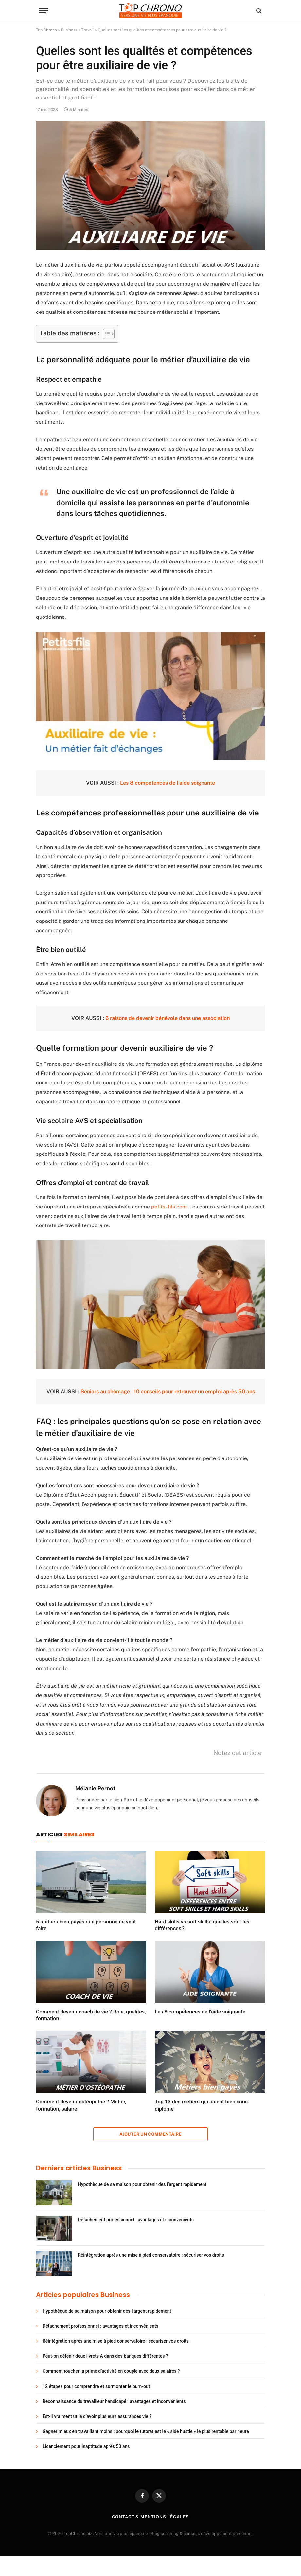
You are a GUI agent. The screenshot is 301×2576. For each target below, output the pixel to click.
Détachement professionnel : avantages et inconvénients (136, 2219)
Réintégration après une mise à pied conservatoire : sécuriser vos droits (151, 2255)
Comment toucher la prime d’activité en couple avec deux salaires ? (111, 2371)
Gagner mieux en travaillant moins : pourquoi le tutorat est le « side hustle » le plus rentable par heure (146, 2431)
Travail (87, 30)
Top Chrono (46, 30)
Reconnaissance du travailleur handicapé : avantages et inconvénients (114, 2401)
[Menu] (43, 10)
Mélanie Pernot (95, 1788)
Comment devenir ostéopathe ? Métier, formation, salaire (81, 2105)
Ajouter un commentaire (150, 2134)
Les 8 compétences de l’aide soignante (167, 783)
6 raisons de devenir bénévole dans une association (167, 1018)
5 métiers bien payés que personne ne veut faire (86, 1925)
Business (69, 30)
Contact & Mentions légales (150, 2516)
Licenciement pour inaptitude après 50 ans (86, 2446)
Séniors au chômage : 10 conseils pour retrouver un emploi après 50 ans (167, 1391)
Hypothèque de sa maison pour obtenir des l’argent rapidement (142, 2184)
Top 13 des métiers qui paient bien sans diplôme (201, 2105)
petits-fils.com (169, 1207)
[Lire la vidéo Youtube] (156, 696)
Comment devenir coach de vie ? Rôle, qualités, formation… (91, 2015)
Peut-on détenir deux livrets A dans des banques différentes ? (105, 2356)
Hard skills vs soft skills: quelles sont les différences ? (202, 1925)
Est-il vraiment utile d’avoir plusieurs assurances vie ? (97, 2416)
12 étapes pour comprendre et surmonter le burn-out (96, 2386)
